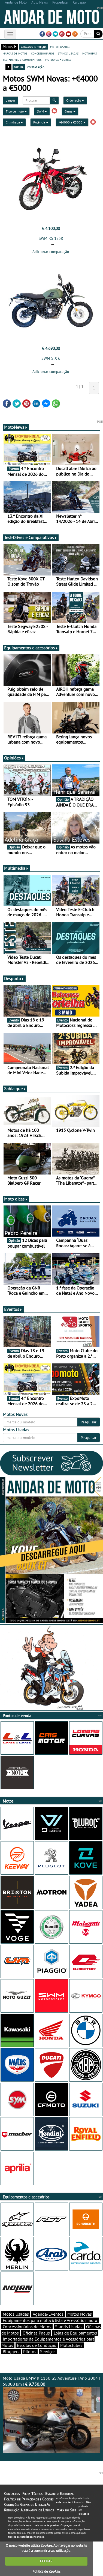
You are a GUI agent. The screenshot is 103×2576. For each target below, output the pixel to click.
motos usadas (60, 46)
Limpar (10, 100)
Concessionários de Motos (27, 2326)
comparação (35, 66)
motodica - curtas (58, 59)
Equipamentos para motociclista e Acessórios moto (50, 2320)
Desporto (14, 978)
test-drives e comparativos (22, 59)
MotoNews (16, 427)
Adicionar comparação (50, 251)
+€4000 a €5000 (72, 122)
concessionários (42, 53)
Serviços (48, 2351)
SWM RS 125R (51, 238)
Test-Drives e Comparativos (30, 537)
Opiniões (14, 758)
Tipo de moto (16, 111)
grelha (18, 66)
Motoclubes (71, 2345)
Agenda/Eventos (48, 2314)
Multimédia (16, 868)
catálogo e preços (33, 46)
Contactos (12, 2493)
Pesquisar (88, 1422)
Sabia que (15, 1088)
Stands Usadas (68, 2326)
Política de (46, 2571)
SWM (42, 111)
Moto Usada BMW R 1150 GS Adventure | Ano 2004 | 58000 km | (51, 2414)
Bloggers (11, 2351)
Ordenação (75, 100)
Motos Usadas (16, 2314)
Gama (70, 111)
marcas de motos (15, 53)
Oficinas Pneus (36, 2333)
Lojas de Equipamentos (75, 2333)
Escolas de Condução (36, 2345)
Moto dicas (16, 1199)
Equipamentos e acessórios (31, 648)
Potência (40, 122)
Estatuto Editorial (59, 2493)
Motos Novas (79, 2314)
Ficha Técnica (32, 2493)
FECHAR (46, 2561)
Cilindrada (14, 122)
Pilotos (29, 2351)
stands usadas (68, 53)
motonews (89, 53)
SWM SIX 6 (50, 358)
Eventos (13, 1309)
